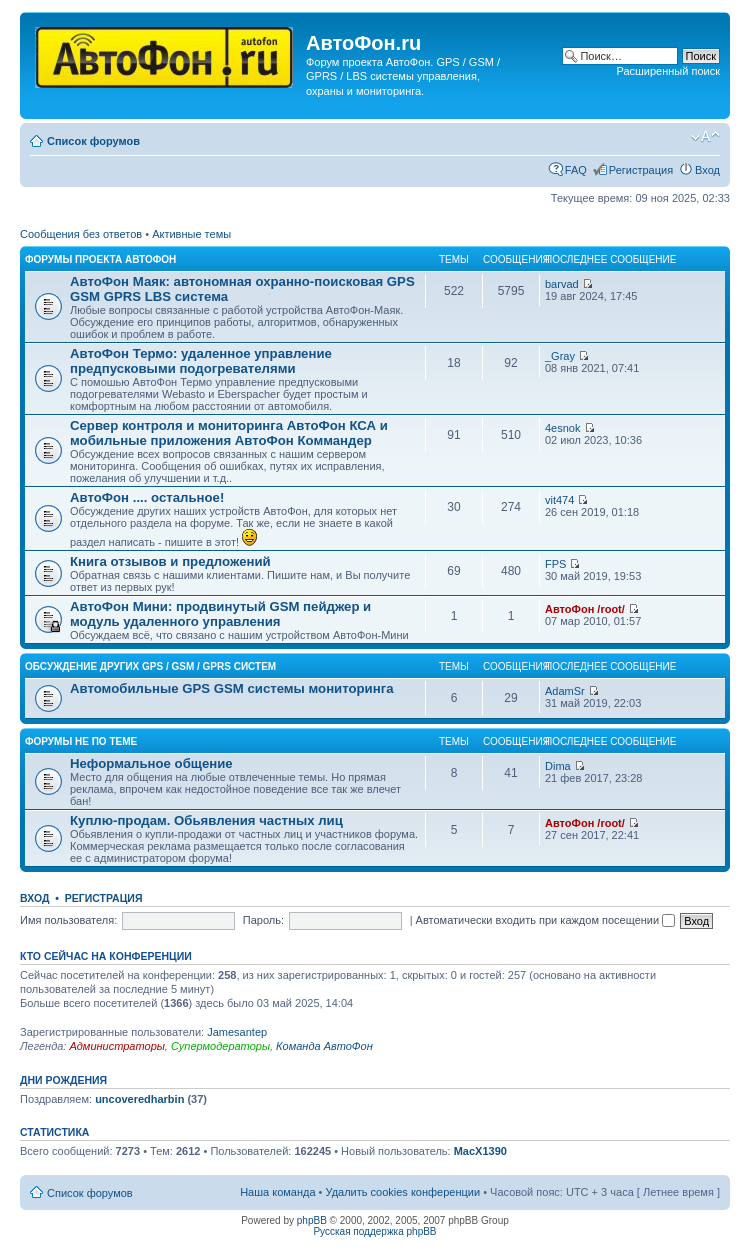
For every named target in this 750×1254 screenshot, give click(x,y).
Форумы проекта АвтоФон (100, 259)
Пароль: (263, 920)
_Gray (560, 356)
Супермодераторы (220, 1046)
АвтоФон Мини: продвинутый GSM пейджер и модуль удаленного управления (220, 614)
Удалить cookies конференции (403, 1192)
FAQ (576, 170)
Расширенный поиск (668, 71)
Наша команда (277, 1192)
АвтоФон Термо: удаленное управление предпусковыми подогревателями (201, 361)
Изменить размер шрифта (705, 137)
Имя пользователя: (68, 920)
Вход (707, 170)
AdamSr (565, 691)
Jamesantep (237, 1032)
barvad (562, 284)
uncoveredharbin (139, 1099)
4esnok (562, 428)
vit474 (559, 500)
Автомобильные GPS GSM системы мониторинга (232, 688)
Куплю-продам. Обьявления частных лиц (206, 820)
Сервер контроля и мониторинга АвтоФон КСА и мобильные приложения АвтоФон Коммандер (229, 433)
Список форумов (93, 141)
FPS (555, 564)
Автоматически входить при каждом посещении (546, 920)
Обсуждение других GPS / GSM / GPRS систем (150, 666)
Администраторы (116, 1046)
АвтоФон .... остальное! (147, 497)
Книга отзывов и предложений (170, 561)
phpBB (312, 1220)
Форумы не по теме (81, 741)
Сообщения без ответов (81, 234)
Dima (558, 766)
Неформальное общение (151, 763)
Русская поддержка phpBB (374, 1231)
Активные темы (191, 234)
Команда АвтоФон (324, 1046)
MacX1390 (480, 1151)
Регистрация (641, 170)
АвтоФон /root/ (585, 609)
